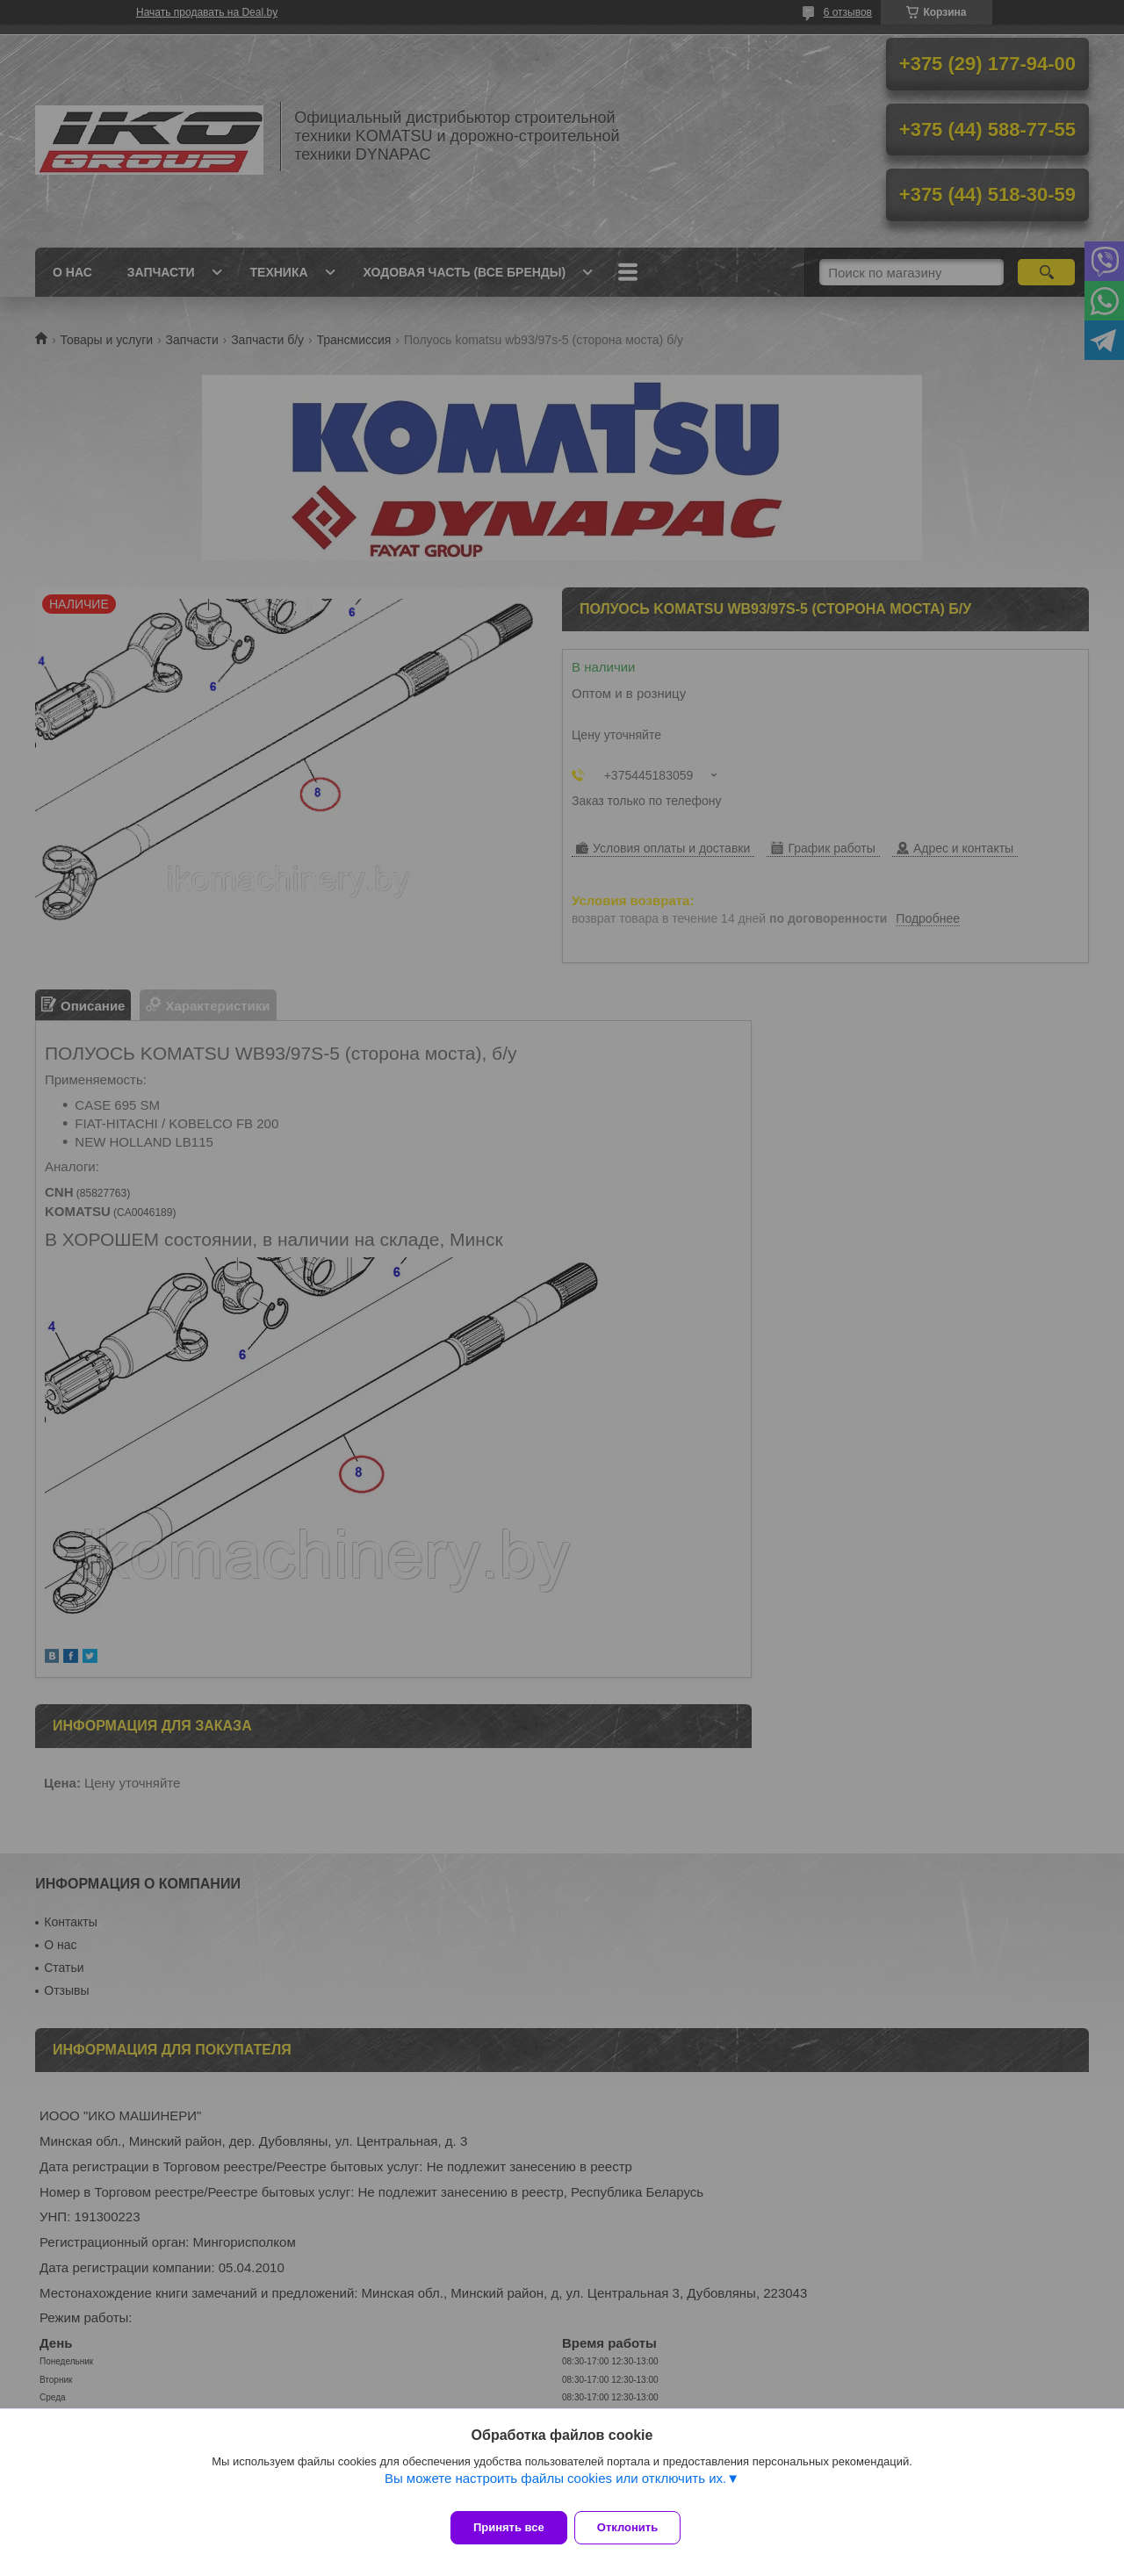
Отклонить (638, 2527)
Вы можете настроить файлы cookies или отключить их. (555, 2488)
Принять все (508, 2527)
